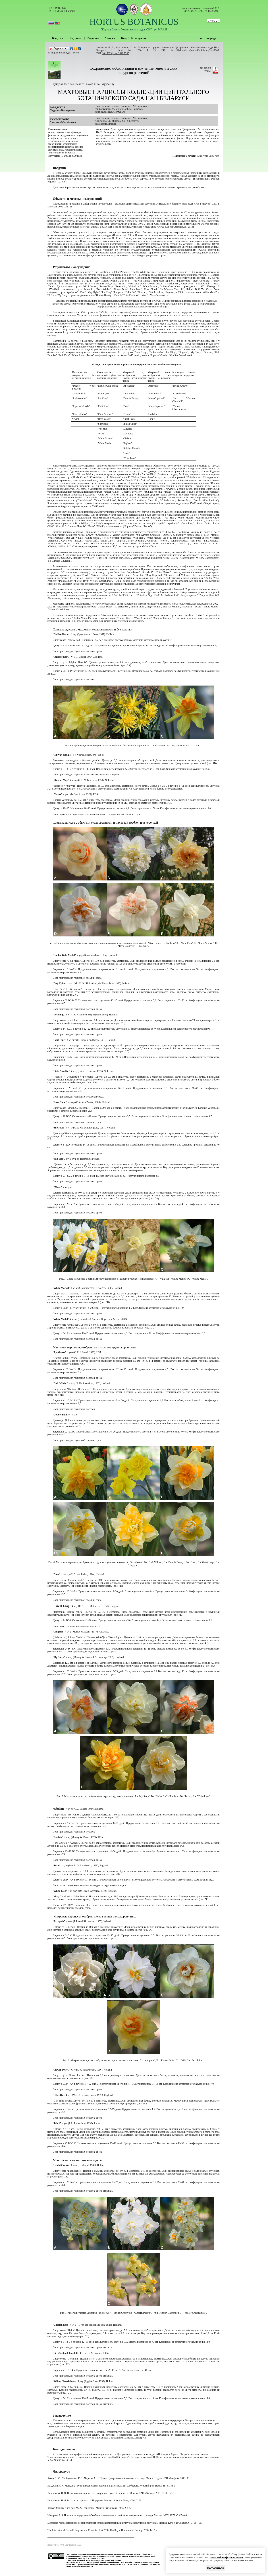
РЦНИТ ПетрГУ (132, 2564)
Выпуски (57, 38)
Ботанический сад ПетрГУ (150, 2564)
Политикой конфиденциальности (226, 2557)
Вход (123, 38)
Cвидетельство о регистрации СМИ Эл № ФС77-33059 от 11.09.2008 (200, 9)
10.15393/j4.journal (65, 11)
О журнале (75, 38)
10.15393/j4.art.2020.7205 (115, 53)
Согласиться (215, 2568)
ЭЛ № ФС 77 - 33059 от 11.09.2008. (91, 2558)
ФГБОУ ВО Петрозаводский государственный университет (100, 2562)
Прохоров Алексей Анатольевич (108, 2560)
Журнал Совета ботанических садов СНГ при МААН (134, 29)
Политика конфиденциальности (80, 2566)
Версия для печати (69, 52)
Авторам (110, 38)
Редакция (93, 38)
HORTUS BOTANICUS (134, 22)
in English (53, 52)
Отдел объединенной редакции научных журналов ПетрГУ (101, 2564)
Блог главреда (207, 38)
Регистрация (139, 38)
